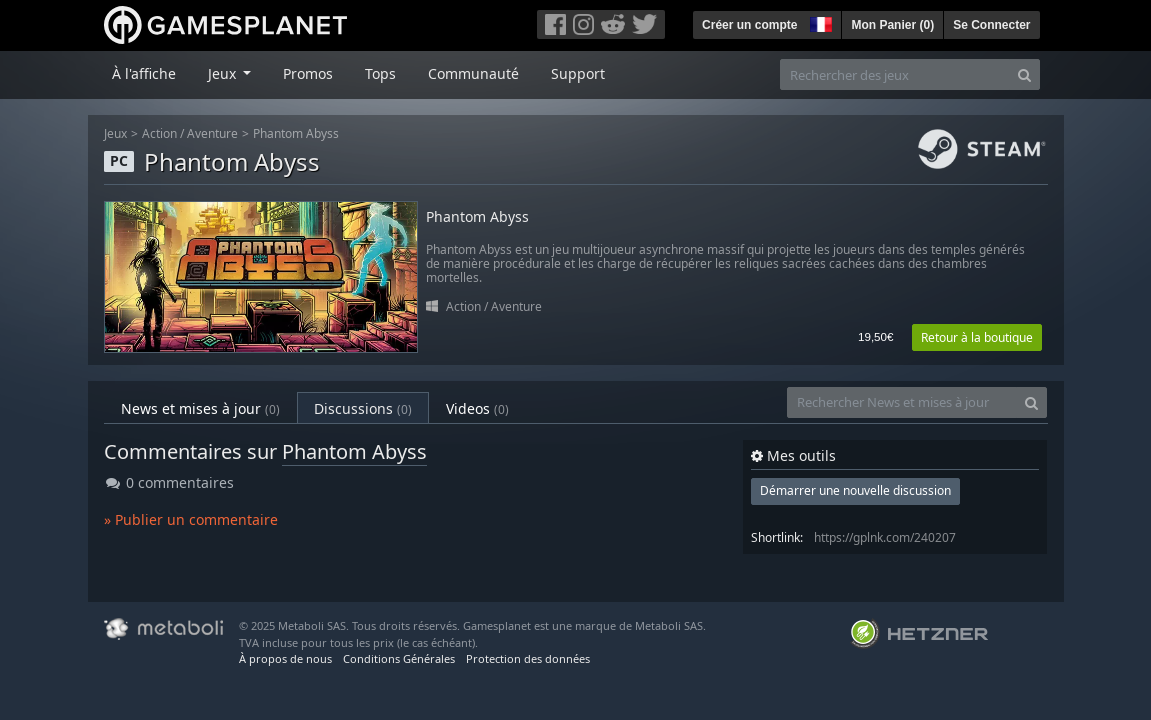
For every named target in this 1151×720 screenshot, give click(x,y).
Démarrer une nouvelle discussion (855, 490)
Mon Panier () (892, 25)
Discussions (363, 408)
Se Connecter (991, 25)
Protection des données (528, 658)
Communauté (473, 73)
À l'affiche (144, 73)
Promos (308, 73)
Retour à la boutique (977, 337)
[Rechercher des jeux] (895, 74)
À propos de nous (285, 658)
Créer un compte (749, 25)
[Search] (1024, 74)
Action (159, 133)
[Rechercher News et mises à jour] (902, 402)
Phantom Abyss (296, 133)
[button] (819, 22)
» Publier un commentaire (191, 519)
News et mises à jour (200, 408)
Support (578, 73)
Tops (380, 73)
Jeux (115, 133)
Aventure (212, 133)
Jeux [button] (224, 73)
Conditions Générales (399, 658)
